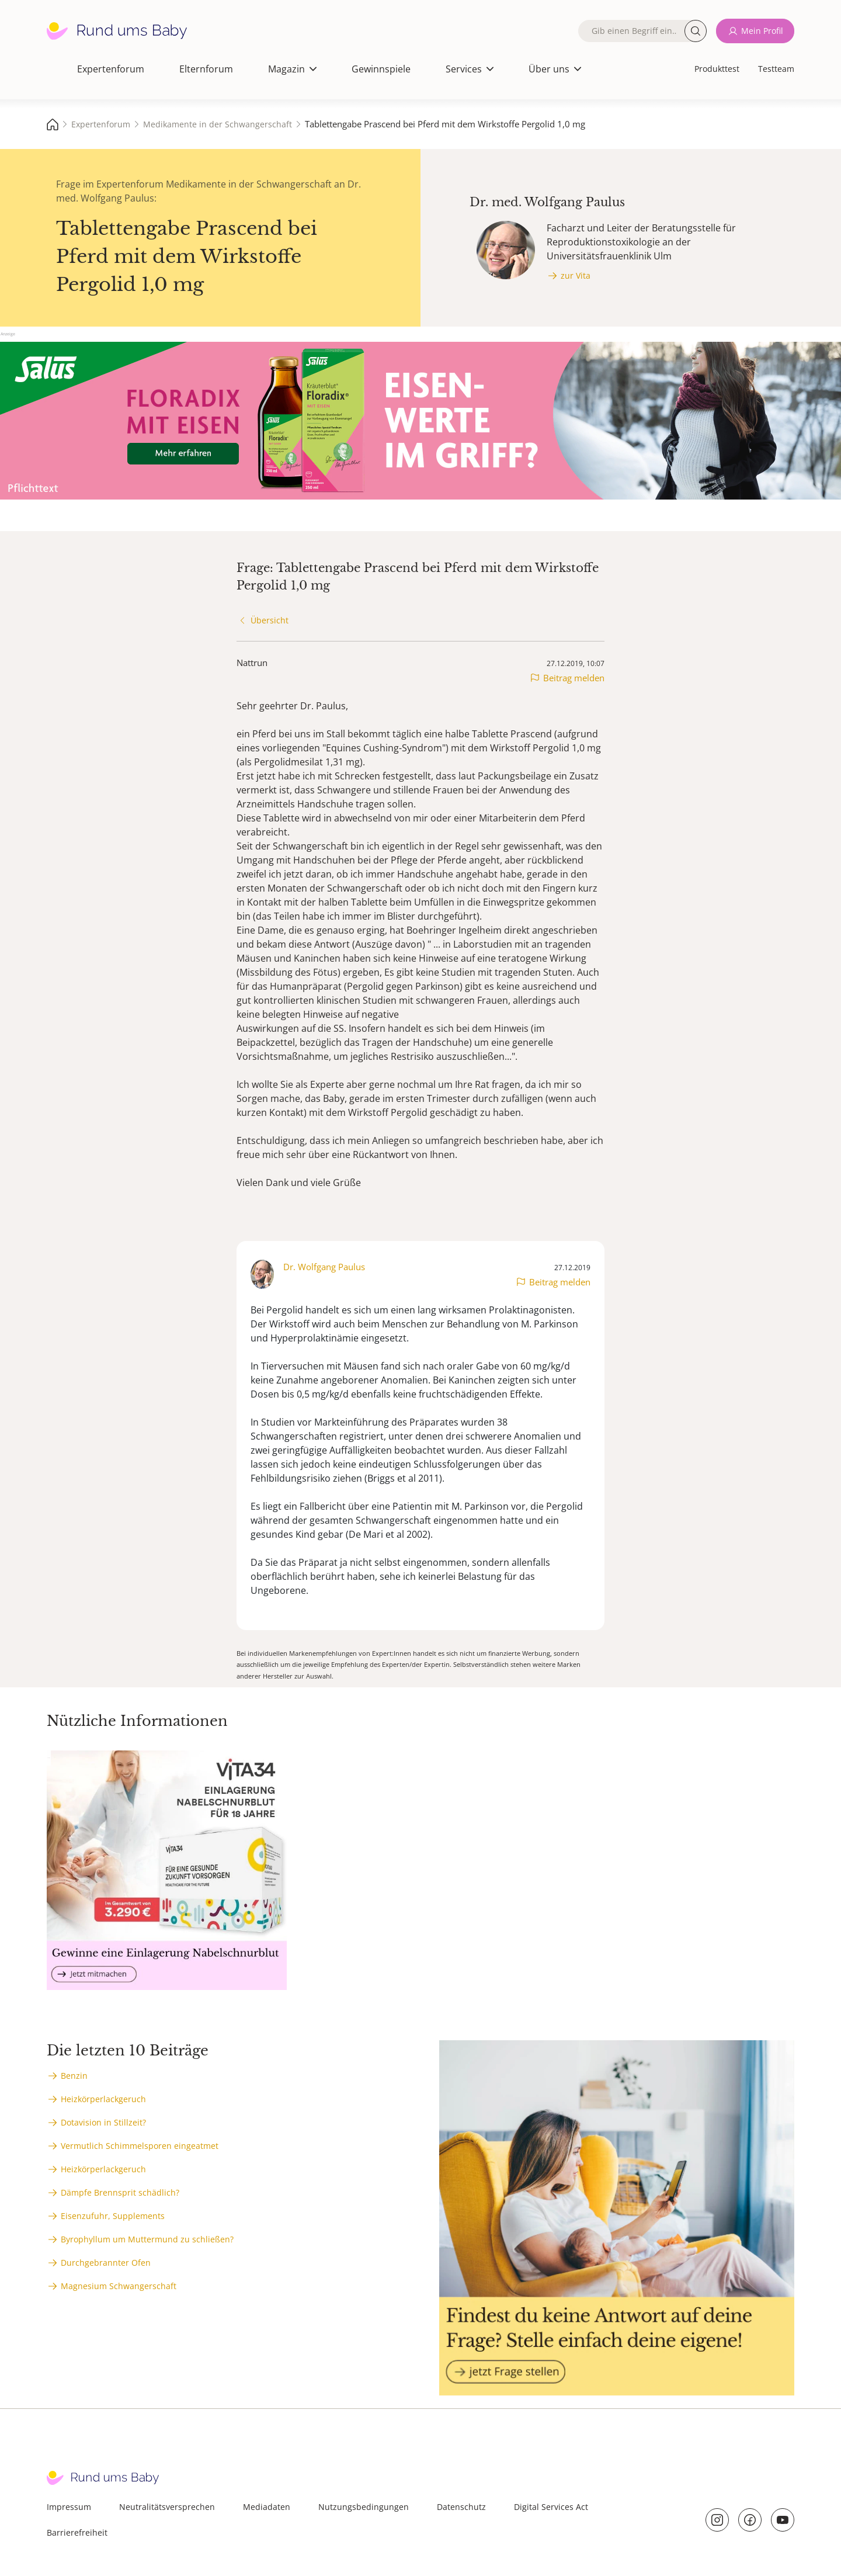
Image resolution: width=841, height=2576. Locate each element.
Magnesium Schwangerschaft (118, 2285)
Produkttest (716, 68)
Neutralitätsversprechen (167, 2506)
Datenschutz (461, 2506)
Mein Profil (762, 30)
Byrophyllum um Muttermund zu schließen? (147, 2239)
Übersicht (270, 620)
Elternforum (206, 69)
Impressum (69, 2506)
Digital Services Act (551, 2506)
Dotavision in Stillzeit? (103, 2122)
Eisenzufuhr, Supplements (113, 2215)
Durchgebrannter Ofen (106, 2262)
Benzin (74, 2075)
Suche (695, 31)
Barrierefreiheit (77, 2532)
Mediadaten (266, 2506)
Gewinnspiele (381, 69)
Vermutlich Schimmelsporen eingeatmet (139, 2145)
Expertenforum (110, 69)
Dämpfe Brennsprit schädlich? (120, 2192)
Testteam (776, 68)
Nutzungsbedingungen (363, 2506)
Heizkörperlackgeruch (103, 2099)
